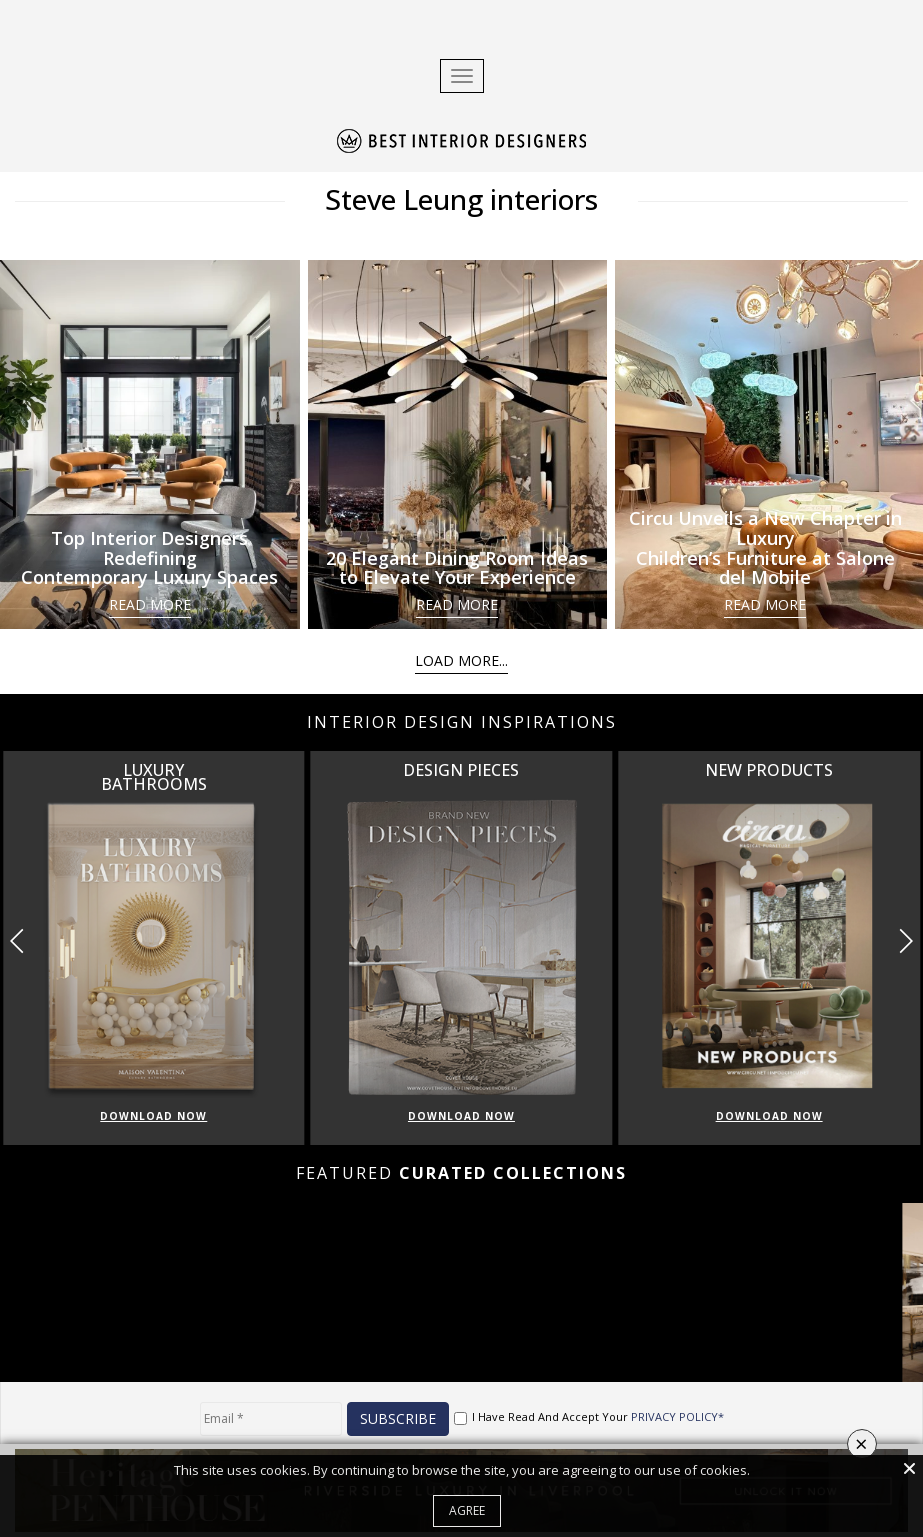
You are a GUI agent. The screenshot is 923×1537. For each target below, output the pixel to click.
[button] (905, 941)
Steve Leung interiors (461, 199)
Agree (467, 1510)
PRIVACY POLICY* (677, 1416)
